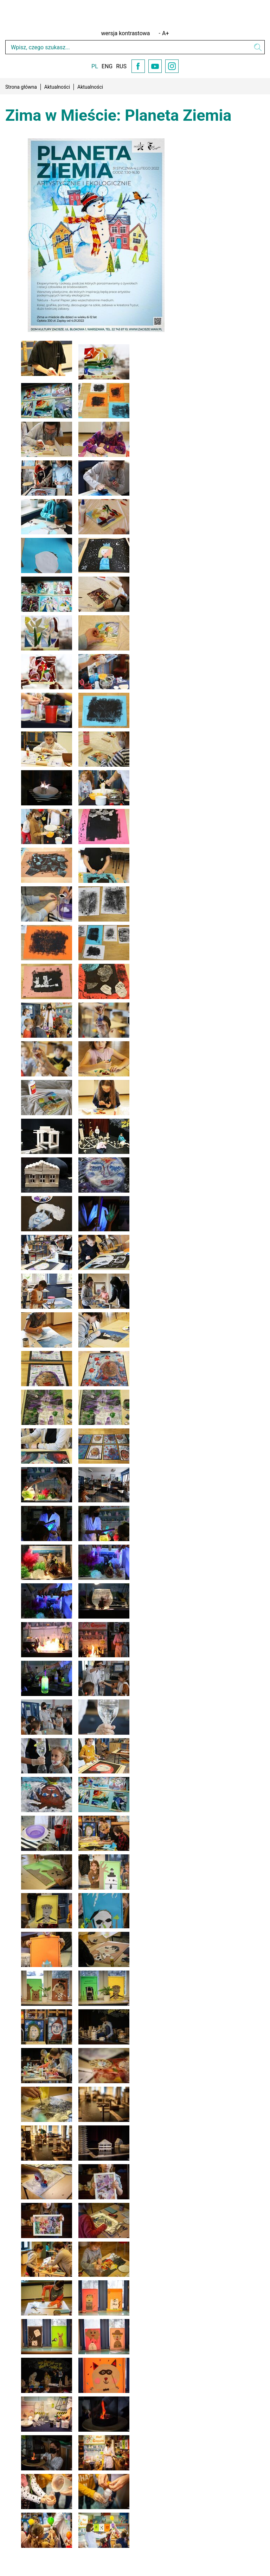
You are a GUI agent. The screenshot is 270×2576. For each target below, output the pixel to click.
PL (94, 66)
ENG (107, 66)
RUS (121, 66)
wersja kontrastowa (125, 33)
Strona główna (21, 87)
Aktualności (57, 87)
